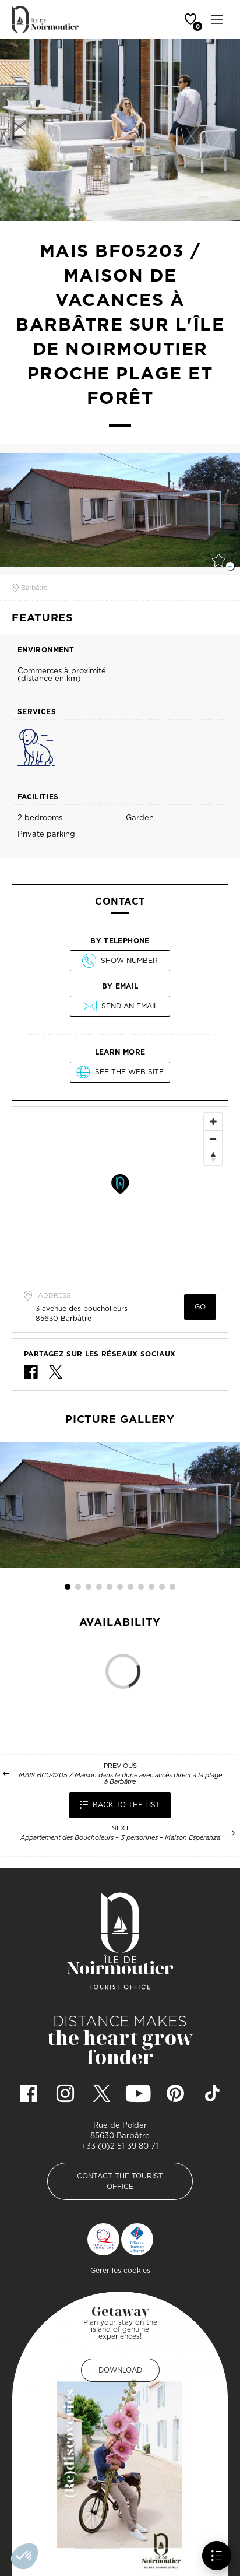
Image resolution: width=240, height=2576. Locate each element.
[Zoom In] (213, 1121)
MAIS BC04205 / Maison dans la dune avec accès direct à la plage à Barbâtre (120, 1778)
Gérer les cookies (120, 2270)
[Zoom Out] (213, 1139)
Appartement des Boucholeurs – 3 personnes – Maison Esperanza (120, 1838)
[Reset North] (213, 1156)
